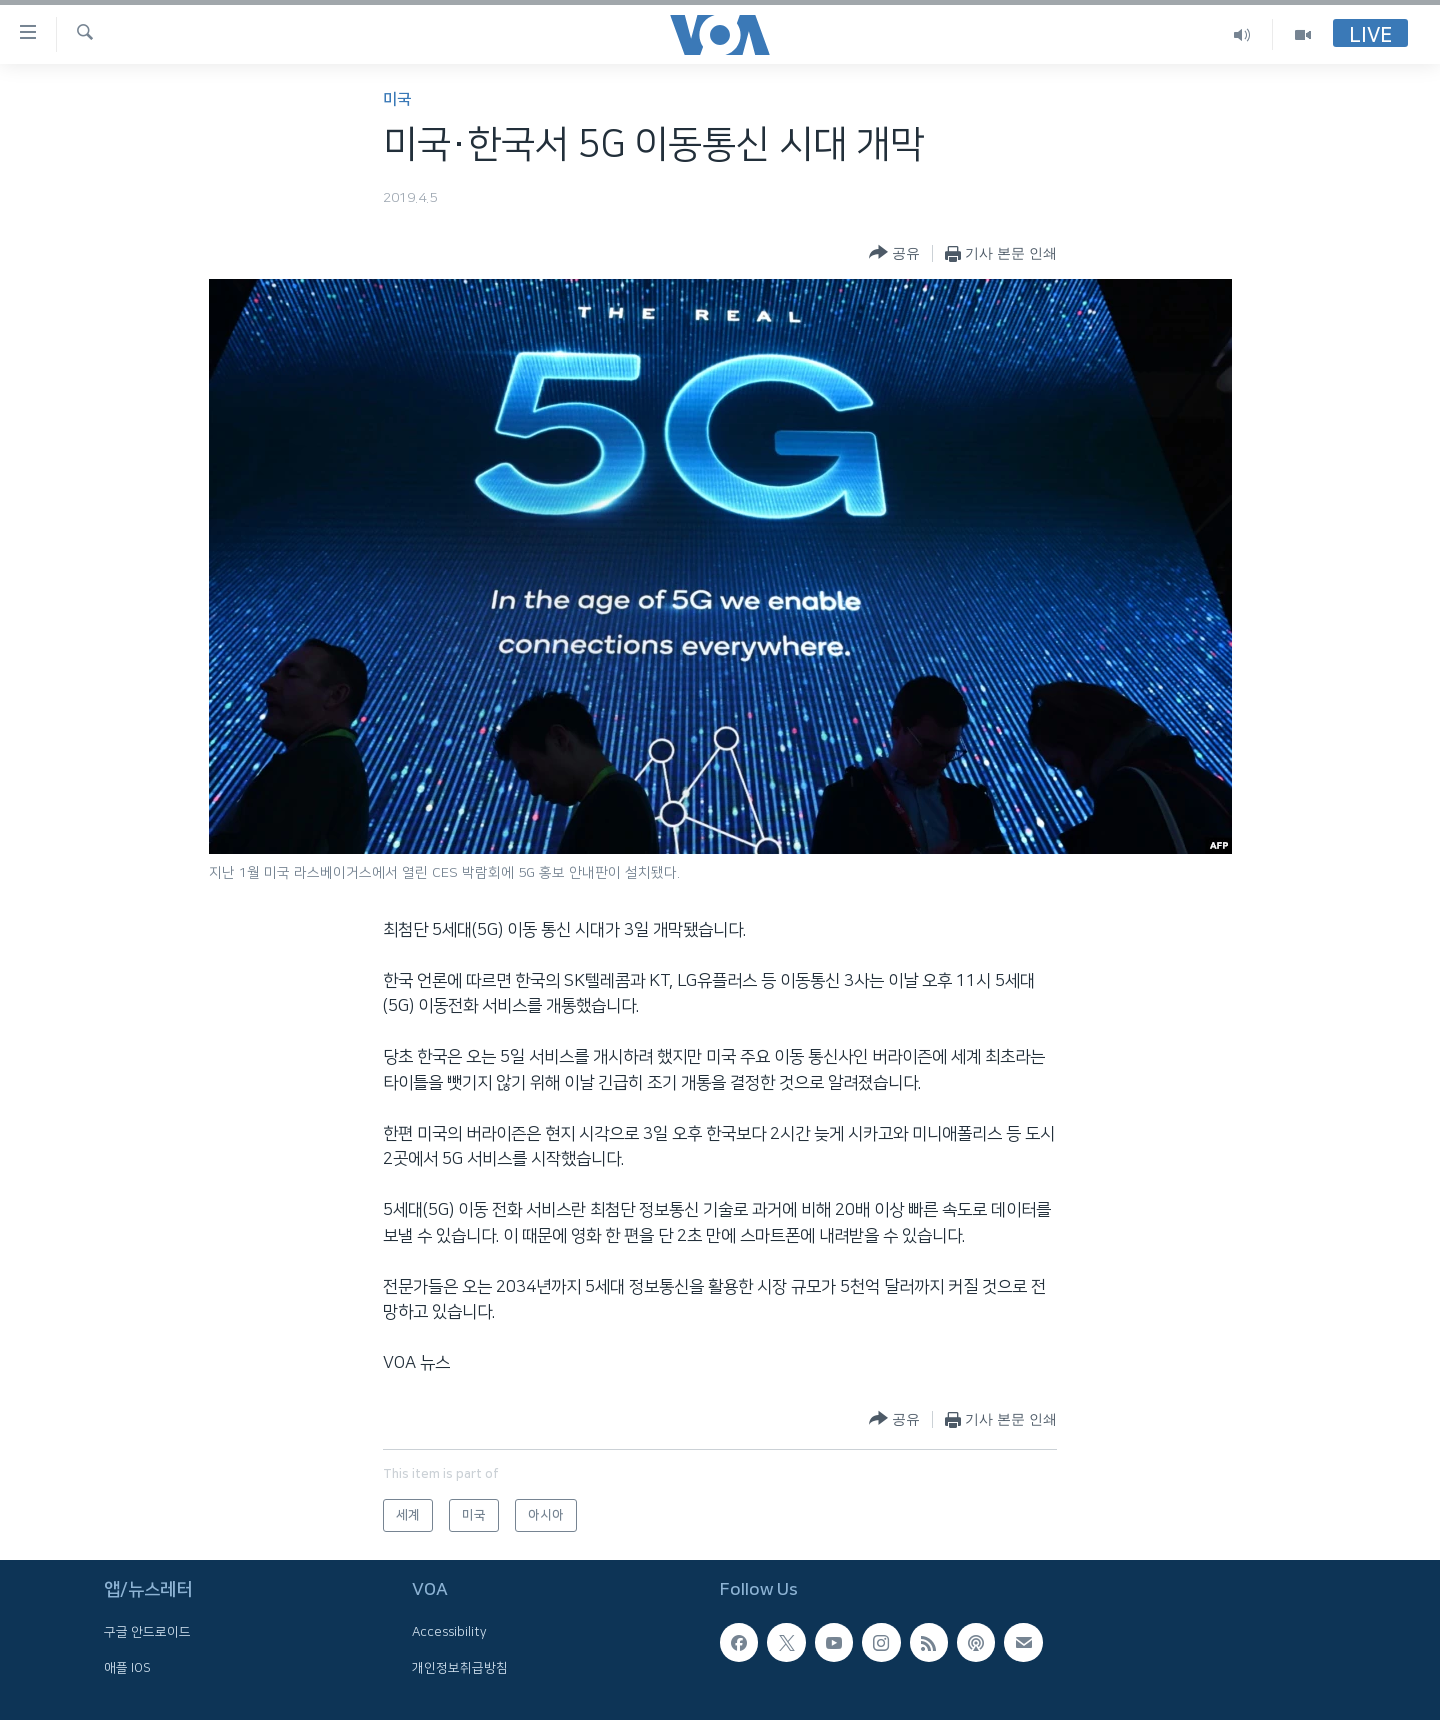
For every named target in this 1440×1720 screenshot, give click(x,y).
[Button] (894, 253)
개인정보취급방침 (460, 1668)
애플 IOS (127, 1668)
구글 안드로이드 (147, 1633)
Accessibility (449, 1633)
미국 (397, 99)
